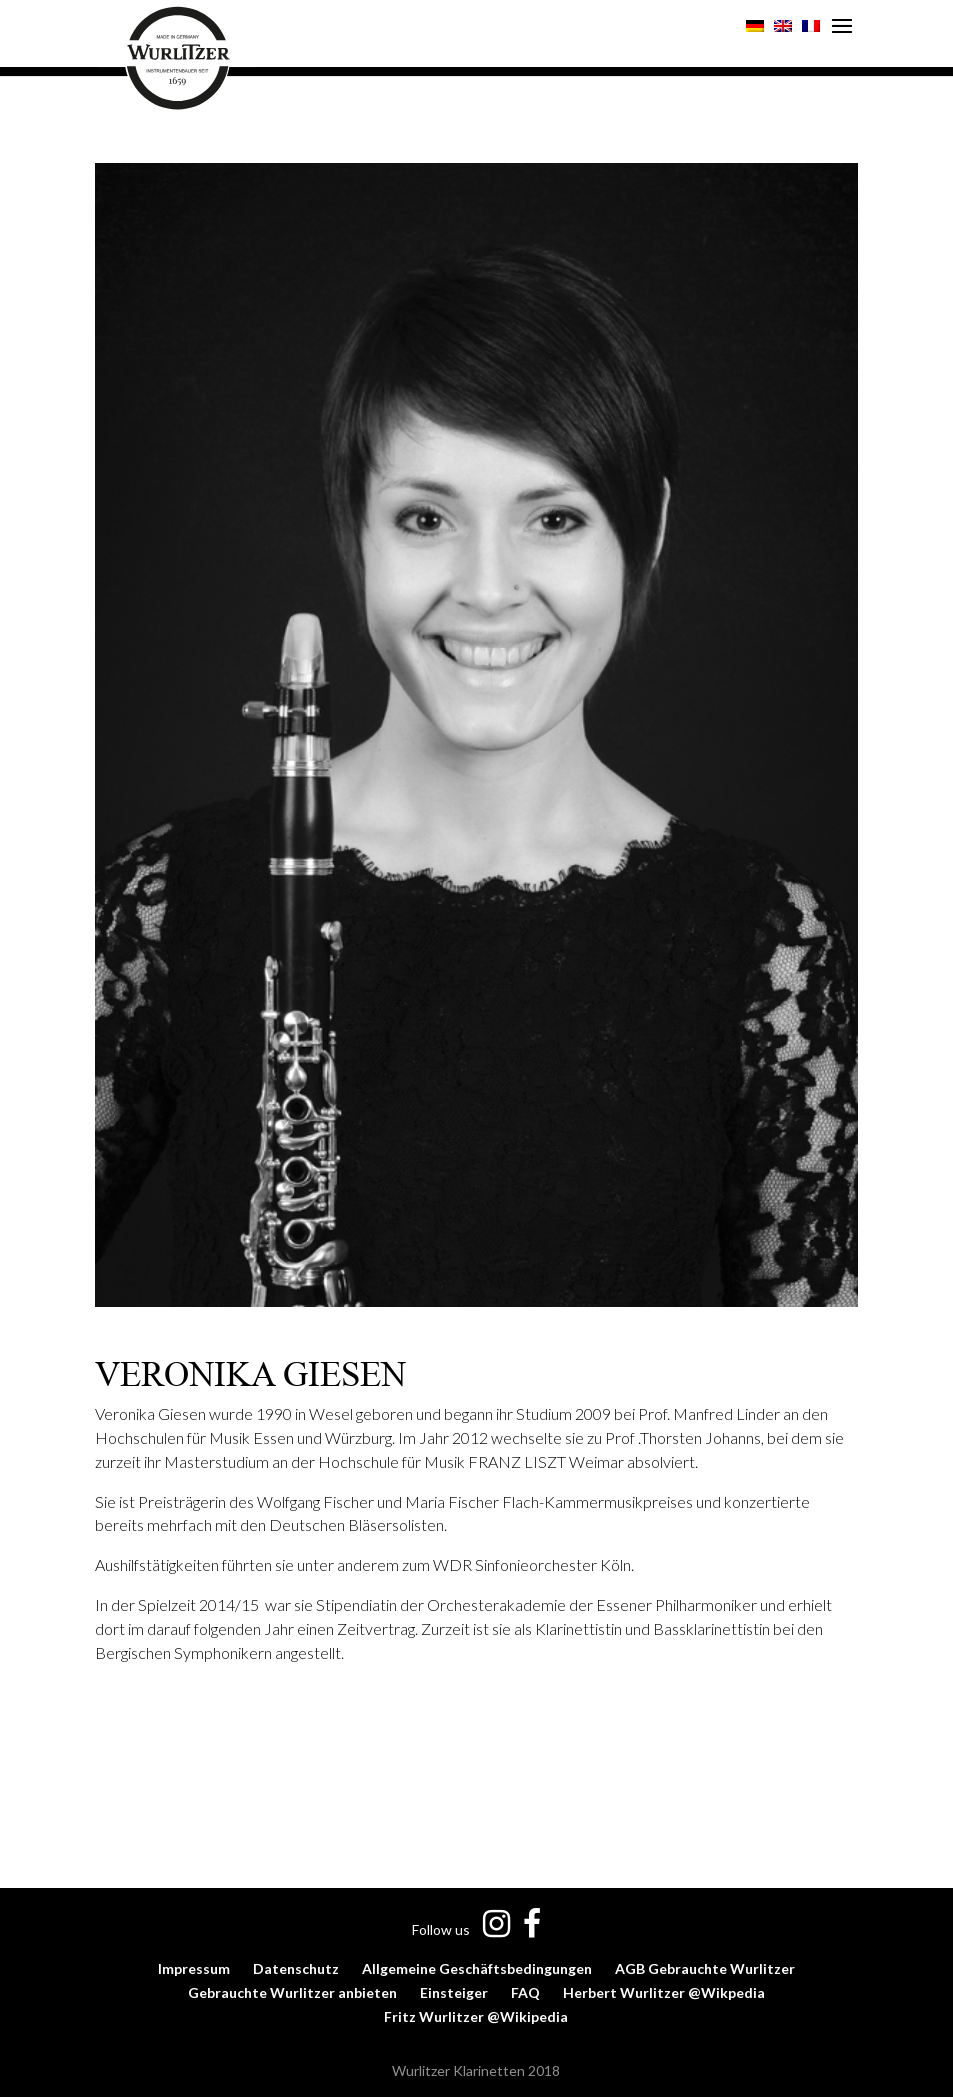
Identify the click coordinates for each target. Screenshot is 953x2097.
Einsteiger (454, 1992)
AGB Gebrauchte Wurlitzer (705, 1968)
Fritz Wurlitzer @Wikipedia (476, 2016)
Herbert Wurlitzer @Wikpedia (664, 1992)
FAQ (525, 1992)
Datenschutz (296, 1968)
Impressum (194, 1968)
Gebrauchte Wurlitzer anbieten (292, 1992)
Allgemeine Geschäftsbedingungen (477, 1968)
